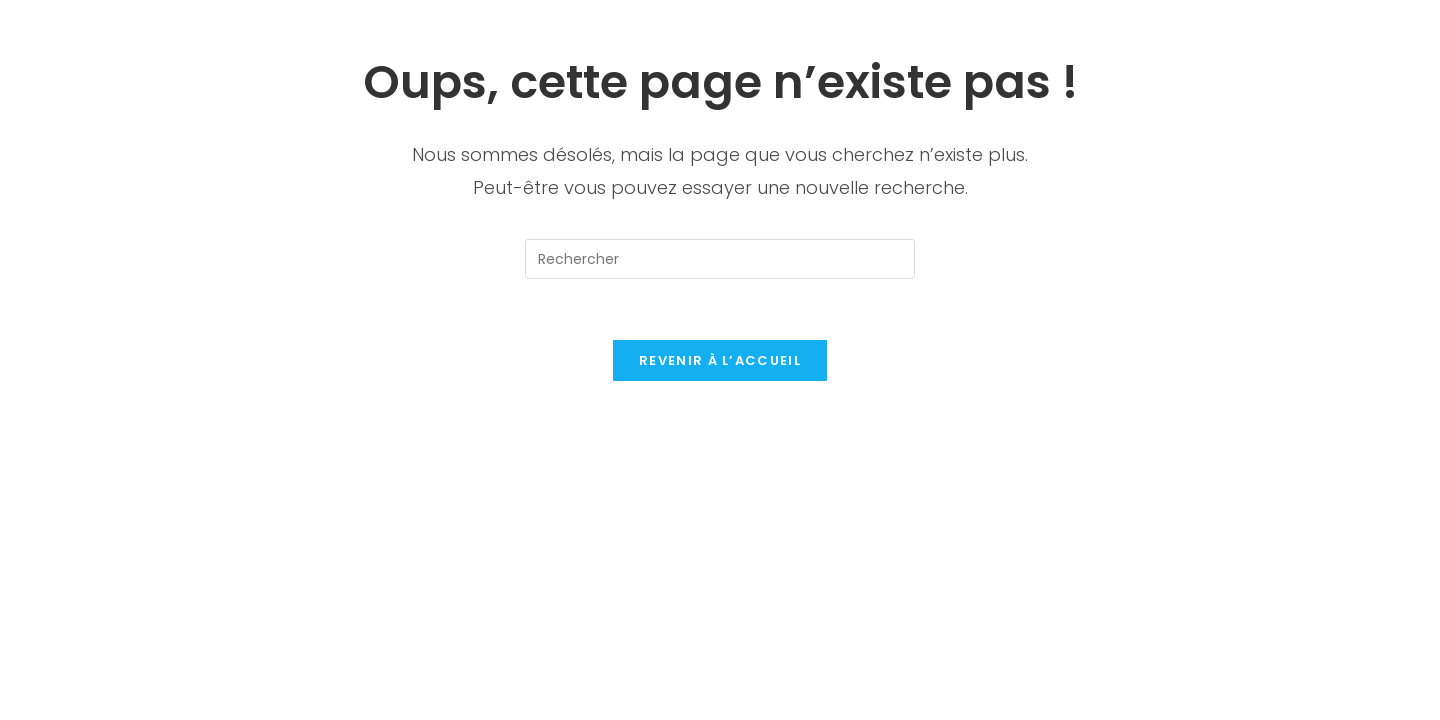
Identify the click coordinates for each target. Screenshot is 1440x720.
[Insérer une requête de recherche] (720, 259)
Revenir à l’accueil (720, 360)
